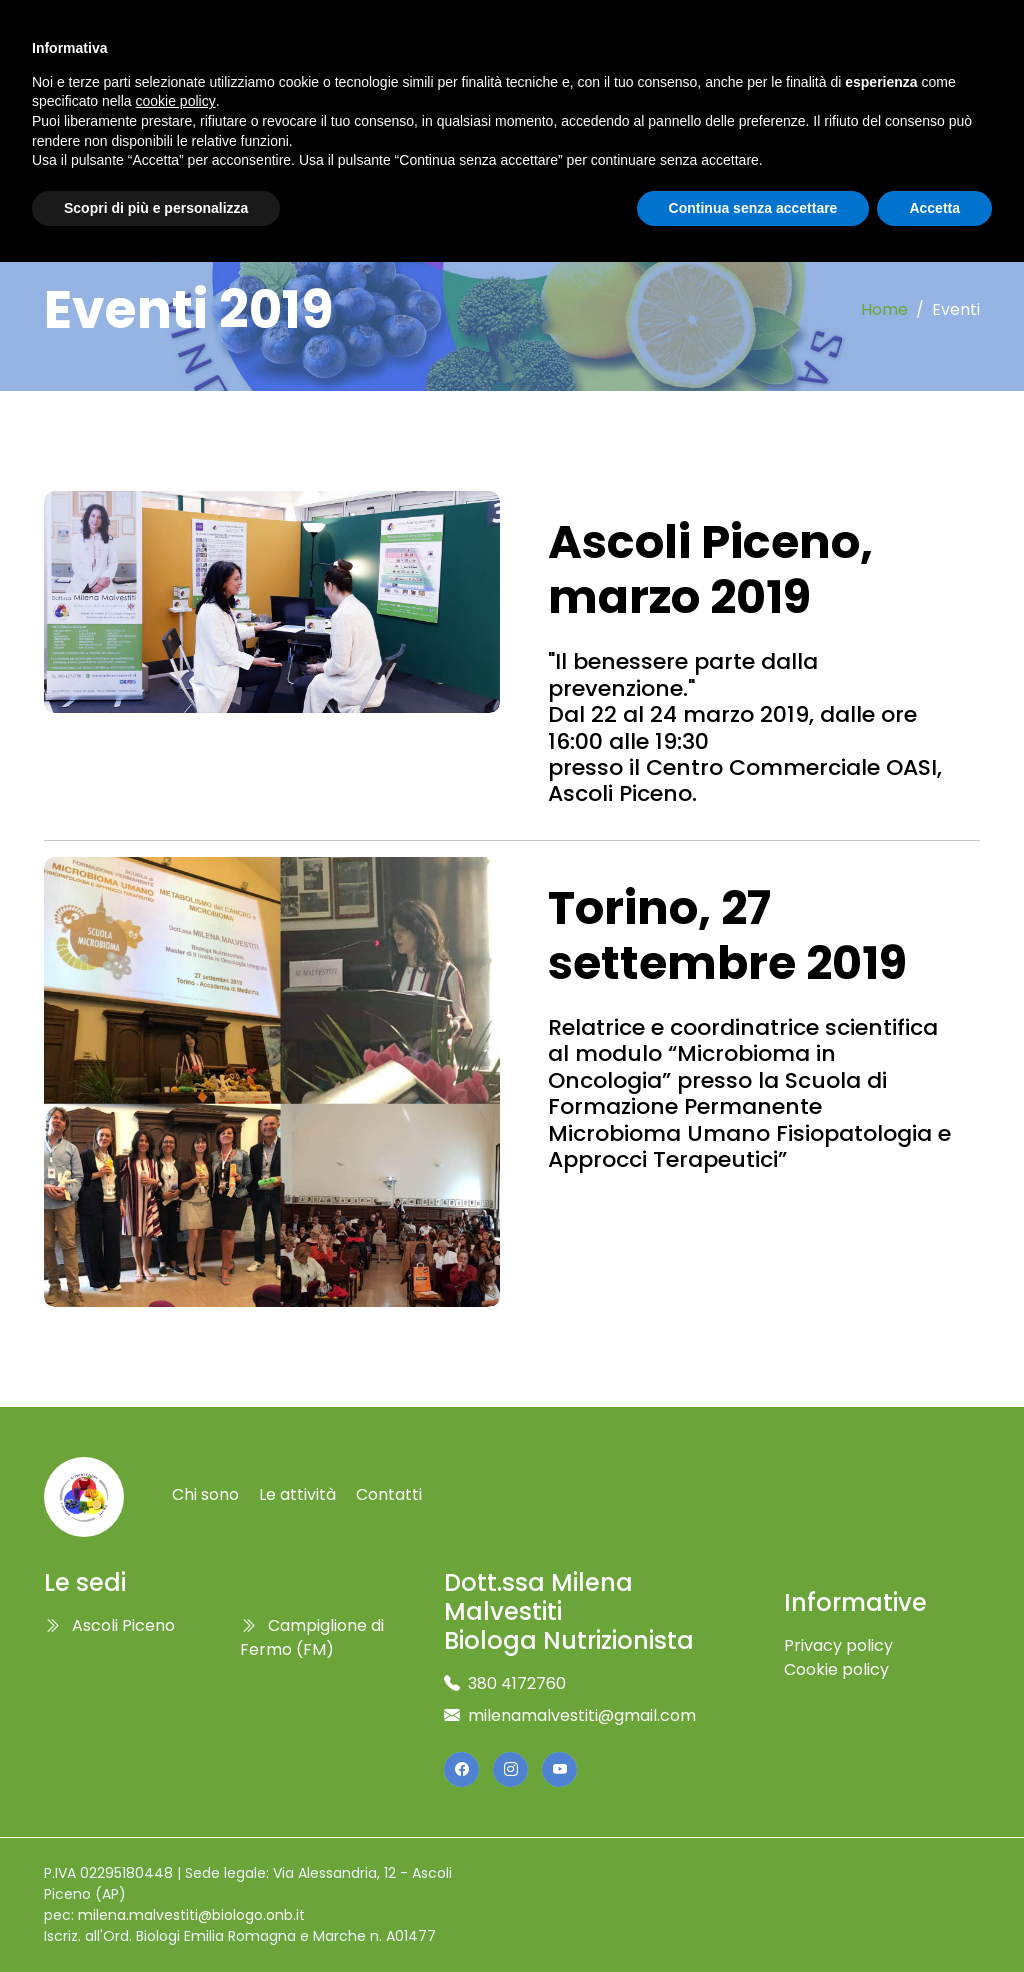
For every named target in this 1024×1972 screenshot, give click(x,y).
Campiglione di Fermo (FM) (312, 1637)
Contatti (389, 1494)
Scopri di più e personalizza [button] (156, 208)
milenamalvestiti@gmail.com (582, 1715)
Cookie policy (836, 1669)
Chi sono (205, 1494)
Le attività (297, 1494)
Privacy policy (838, 1645)
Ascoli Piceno (109, 1625)
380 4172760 (517, 1683)
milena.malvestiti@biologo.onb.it (191, 1915)
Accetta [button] (934, 208)
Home (884, 309)
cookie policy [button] (176, 101)
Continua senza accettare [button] (753, 208)
